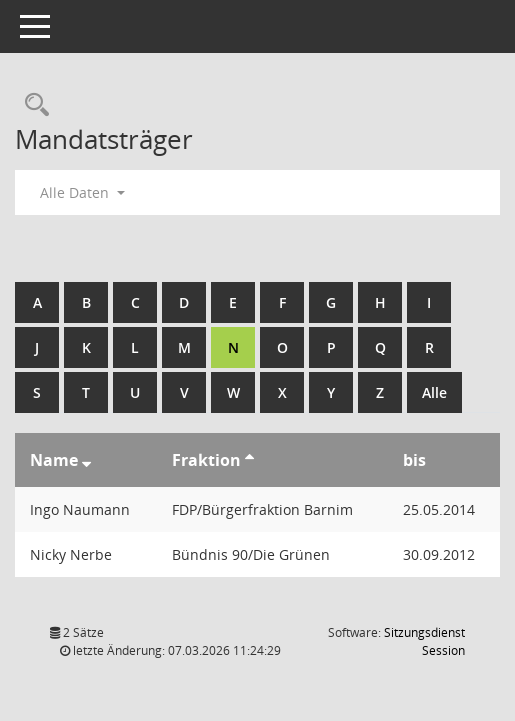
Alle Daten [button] (82, 192)
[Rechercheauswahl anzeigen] (32, 105)
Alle (434, 392)
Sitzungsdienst (424, 641)
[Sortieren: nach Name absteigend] (86, 460)
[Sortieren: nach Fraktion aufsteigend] (249, 460)
